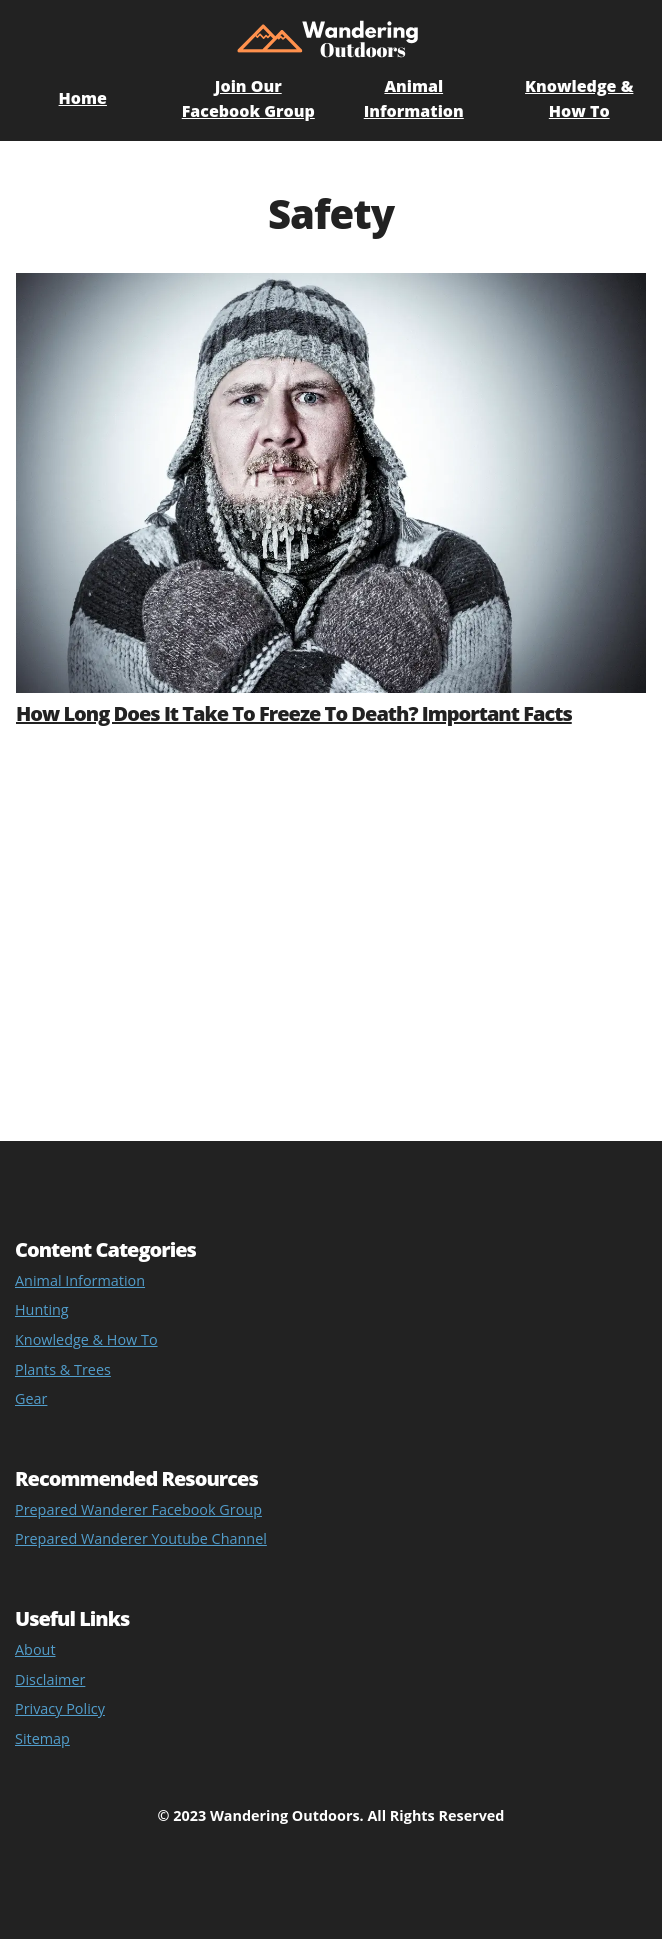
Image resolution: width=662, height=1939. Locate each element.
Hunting (42, 1309)
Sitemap (42, 1738)
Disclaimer (50, 1679)
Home (83, 98)
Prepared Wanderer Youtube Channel (141, 1538)
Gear (31, 1398)
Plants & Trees (63, 1369)
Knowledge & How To (86, 1339)
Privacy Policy (60, 1708)
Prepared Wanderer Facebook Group (138, 1509)
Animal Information (80, 1280)
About (35, 1649)
